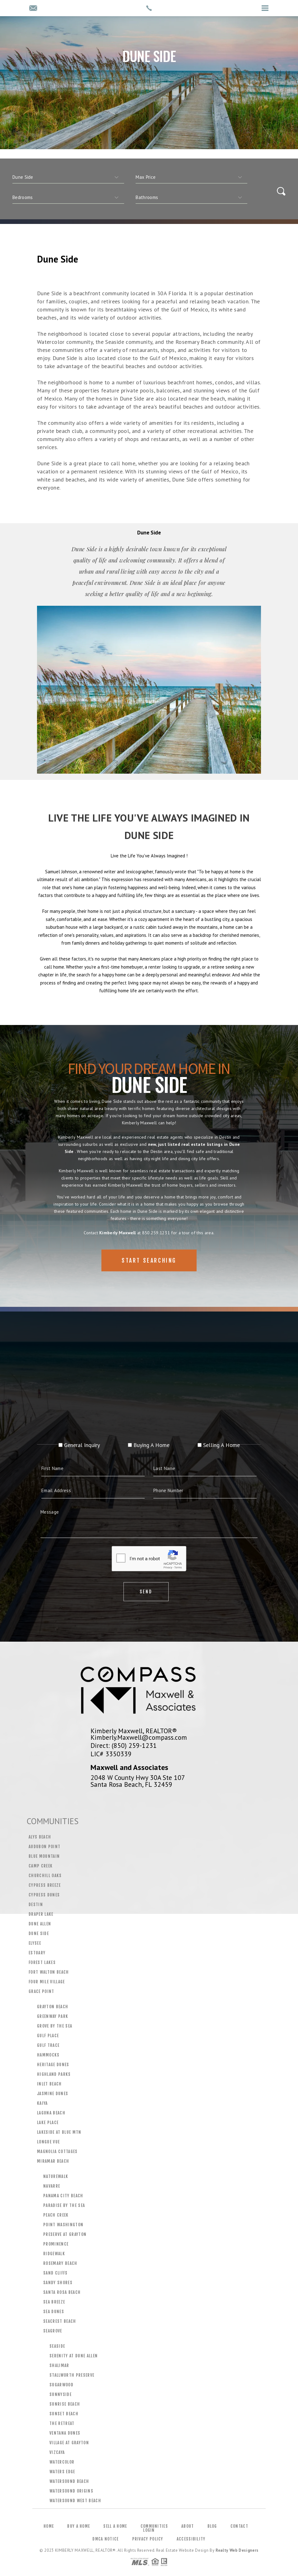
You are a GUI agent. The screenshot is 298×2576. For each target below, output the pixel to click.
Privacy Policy (147, 2538)
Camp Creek (41, 1865)
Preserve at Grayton (64, 2234)
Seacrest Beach (59, 2321)
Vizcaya (57, 2452)
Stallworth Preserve (71, 2375)
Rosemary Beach (60, 2263)
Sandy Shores (57, 2282)
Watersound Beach (69, 2481)
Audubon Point (44, 1846)
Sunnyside (60, 2394)
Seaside (57, 2346)
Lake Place (47, 2122)
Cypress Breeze (45, 1885)
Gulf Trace (48, 2045)
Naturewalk (55, 2176)
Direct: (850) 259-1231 (124, 1745)
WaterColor (61, 2462)
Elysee (35, 1943)
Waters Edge (62, 2471)
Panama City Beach (63, 2195)
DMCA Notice (105, 2538)
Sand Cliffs (55, 2272)
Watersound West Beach (75, 2500)
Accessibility (191, 2538)
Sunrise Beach (64, 2404)
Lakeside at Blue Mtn (59, 2132)
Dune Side (39, 1933)
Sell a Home (115, 2526)
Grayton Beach (52, 2006)
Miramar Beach (53, 2161)
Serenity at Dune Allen (73, 2355)
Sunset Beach (63, 2413)
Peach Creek (56, 2215)
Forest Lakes (42, 1962)
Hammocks (48, 2054)
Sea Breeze (54, 2301)
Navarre (51, 2186)
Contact (239, 2526)
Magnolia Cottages (57, 2151)
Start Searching (149, 1281)
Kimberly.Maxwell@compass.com (139, 1737)
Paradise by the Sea (64, 2205)
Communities (154, 2526)
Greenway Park (52, 2016)
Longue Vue (48, 2141)
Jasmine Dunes (52, 2093)
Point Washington (63, 2224)
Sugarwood (61, 2384)
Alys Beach (40, 1836)
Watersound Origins (71, 2490)
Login (149, 2530)
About (187, 2526)
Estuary (37, 1952)
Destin (36, 1904)
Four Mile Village (47, 1981)
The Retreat (62, 2423)
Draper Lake (41, 1914)
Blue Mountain (44, 1856)
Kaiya (42, 2103)
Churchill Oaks (45, 1875)
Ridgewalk (54, 2253)
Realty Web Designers (237, 2550)
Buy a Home (78, 2526)
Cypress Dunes (44, 1894)
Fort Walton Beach (49, 1972)
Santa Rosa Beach (62, 2292)
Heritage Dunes (53, 2064)
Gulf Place (48, 2035)
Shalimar (59, 2365)
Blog (212, 2526)
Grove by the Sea (54, 2025)
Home (49, 2526)
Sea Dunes (53, 2311)
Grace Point (41, 1991)
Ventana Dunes (64, 2433)
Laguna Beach (51, 2112)
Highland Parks (54, 2074)
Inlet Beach (49, 2083)
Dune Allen (40, 1923)
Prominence (55, 2244)
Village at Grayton (69, 2442)
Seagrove (52, 2330)
